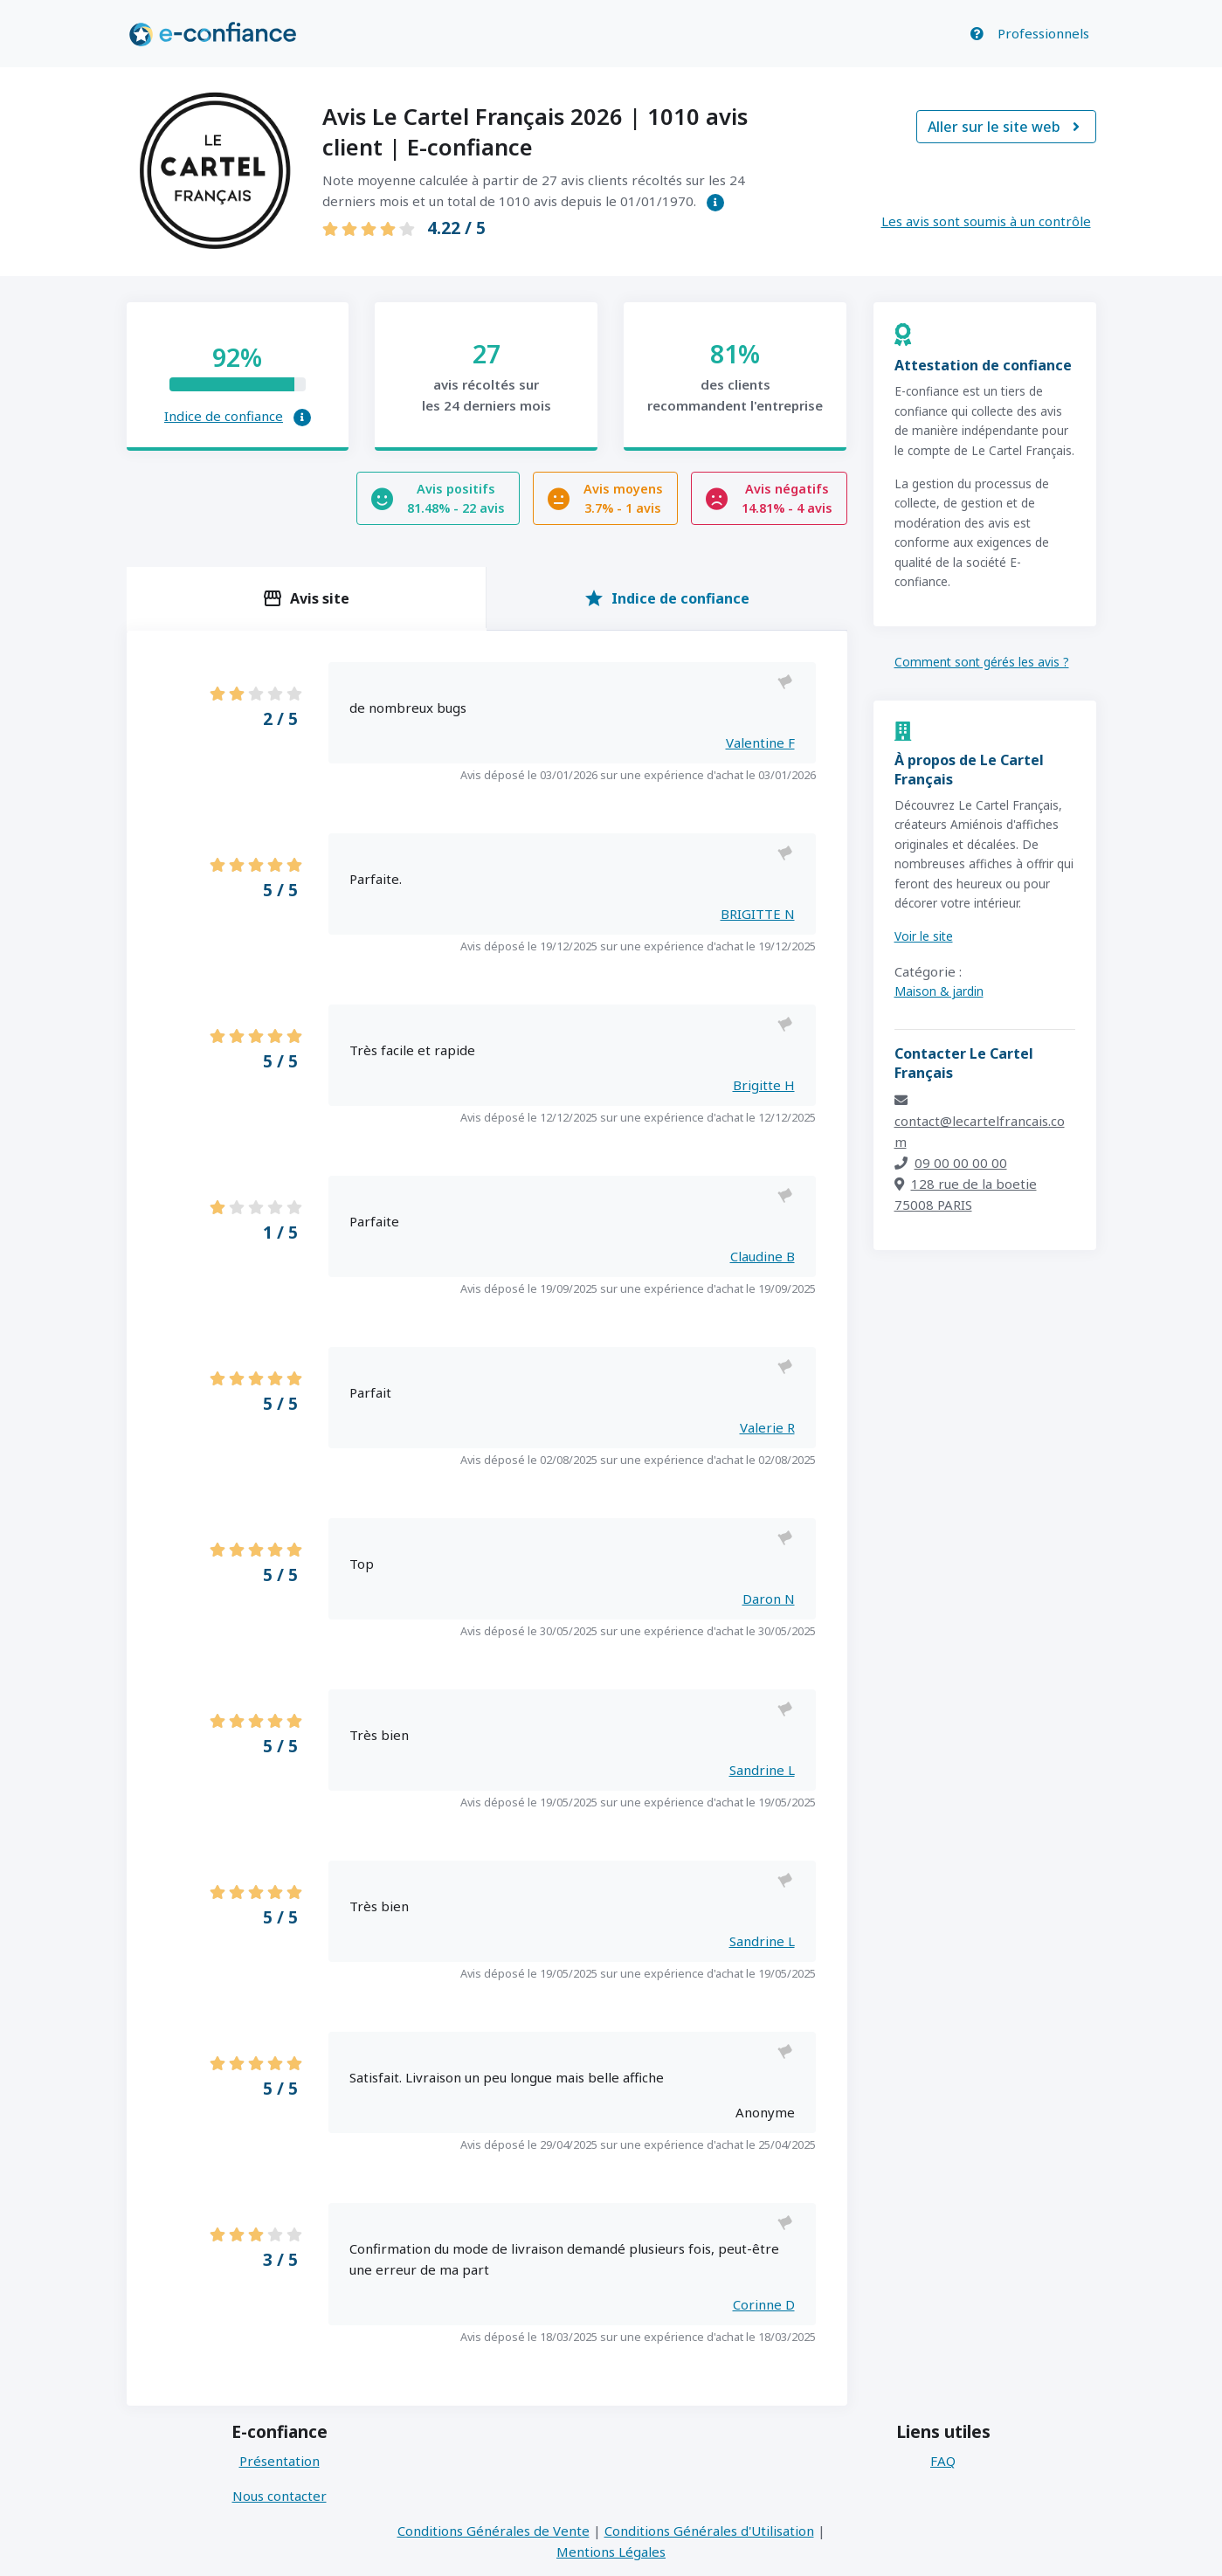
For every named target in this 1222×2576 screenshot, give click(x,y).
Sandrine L (762, 1769)
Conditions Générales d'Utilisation (709, 2530)
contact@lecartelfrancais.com (979, 1122)
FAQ (943, 2460)
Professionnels (1043, 33)
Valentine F (760, 742)
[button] (715, 202)
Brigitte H (764, 1085)
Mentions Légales (611, 2551)
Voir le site (923, 936)
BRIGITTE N (758, 913)
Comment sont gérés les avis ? (981, 661)
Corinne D (764, 2304)
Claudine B (762, 1256)
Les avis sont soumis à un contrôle (986, 221)
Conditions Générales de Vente (493, 2530)
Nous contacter (279, 2495)
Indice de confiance (223, 416)
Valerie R (767, 1427)
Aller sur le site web (1006, 126)
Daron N (768, 1598)
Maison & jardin (939, 991)
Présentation (279, 2460)
